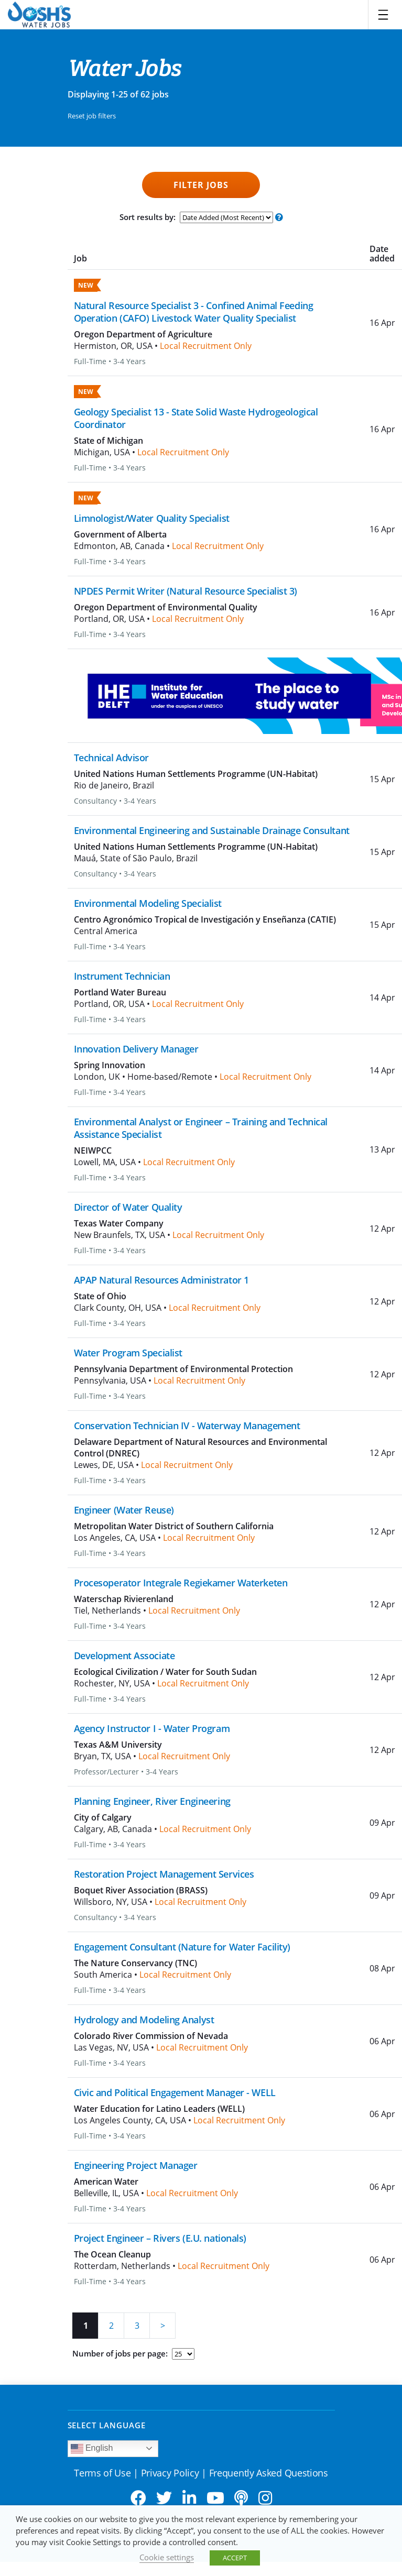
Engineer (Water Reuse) (124, 1510)
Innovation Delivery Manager (136, 1049)
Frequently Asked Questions (268, 2473)
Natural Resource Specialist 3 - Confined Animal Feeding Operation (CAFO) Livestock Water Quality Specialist (193, 311)
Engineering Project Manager (136, 2165)
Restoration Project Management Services (164, 1874)
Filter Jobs (201, 185)
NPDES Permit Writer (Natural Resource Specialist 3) (186, 591)
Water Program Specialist (128, 1352)
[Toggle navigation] (383, 14)
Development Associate (124, 1655)
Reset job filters (92, 115)
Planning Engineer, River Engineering (152, 1801)
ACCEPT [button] (235, 2557)
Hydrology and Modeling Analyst (144, 2019)
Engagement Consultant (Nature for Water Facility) (182, 1947)
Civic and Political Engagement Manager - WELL (175, 2092)
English (92, 2448)
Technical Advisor (111, 757)
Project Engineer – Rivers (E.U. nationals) (160, 2238)
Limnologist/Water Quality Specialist (152, 518)
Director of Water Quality (128, 1207)
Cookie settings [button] (166, 2557)
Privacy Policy (170, 2473)
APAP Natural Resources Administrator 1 (161, 1280)
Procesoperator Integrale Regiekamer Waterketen (181, 1582)
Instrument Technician (122, 976)
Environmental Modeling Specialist (148, 903)
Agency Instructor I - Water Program (152, 1728)
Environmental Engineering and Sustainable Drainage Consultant (212, 830)
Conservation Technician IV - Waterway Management (187, 1425)
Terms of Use (102, 2473)
